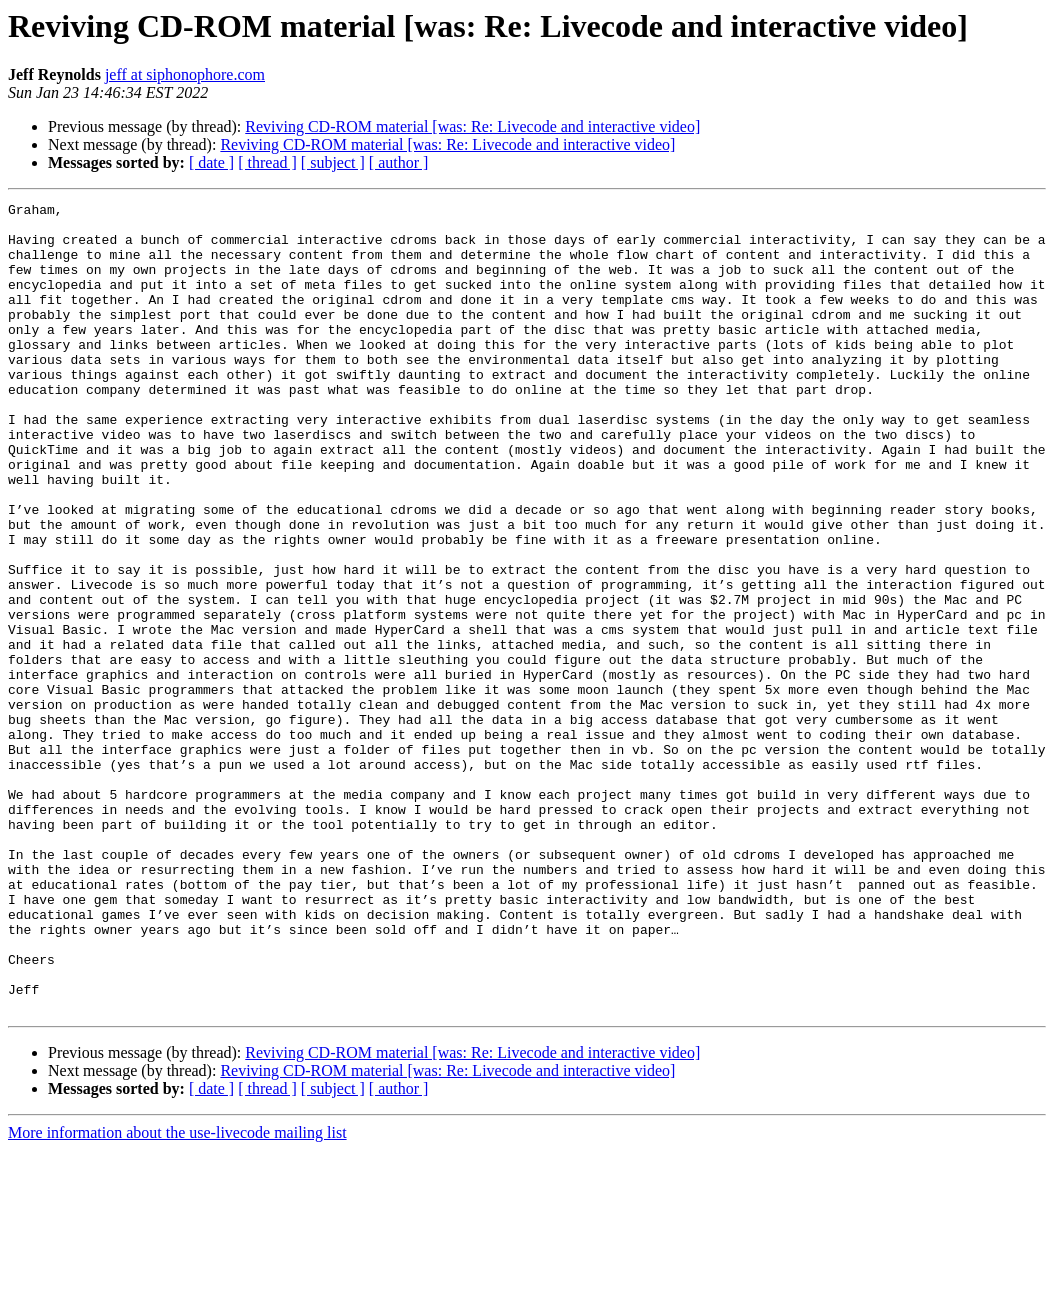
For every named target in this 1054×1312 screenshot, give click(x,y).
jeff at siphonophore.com (185, 74)
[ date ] (211, 162)
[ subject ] (333, 162)
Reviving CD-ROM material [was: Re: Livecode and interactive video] (472, 126)
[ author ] (399, 162)
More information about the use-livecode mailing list (177, 1294)
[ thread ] (267, 162)
